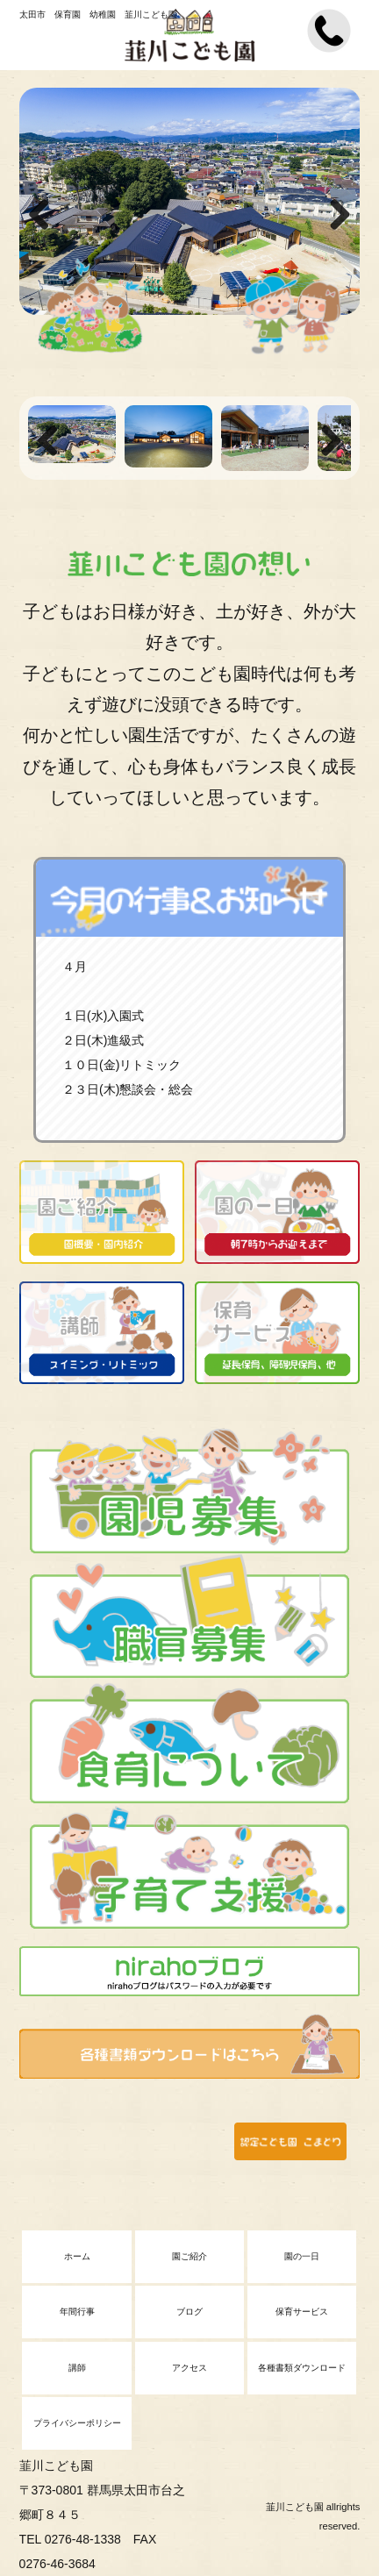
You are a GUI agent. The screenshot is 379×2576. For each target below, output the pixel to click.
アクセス (189, 2368)
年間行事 (77, 2311)
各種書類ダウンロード (302, 2368)
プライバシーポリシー (77, 2423)
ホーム (77, 2256)
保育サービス (301, 2311)
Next (333, 215)
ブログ (189, 2311)
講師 (77, 2368)
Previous (45, 215)
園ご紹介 (189, 2256)
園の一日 (301, 2256)
